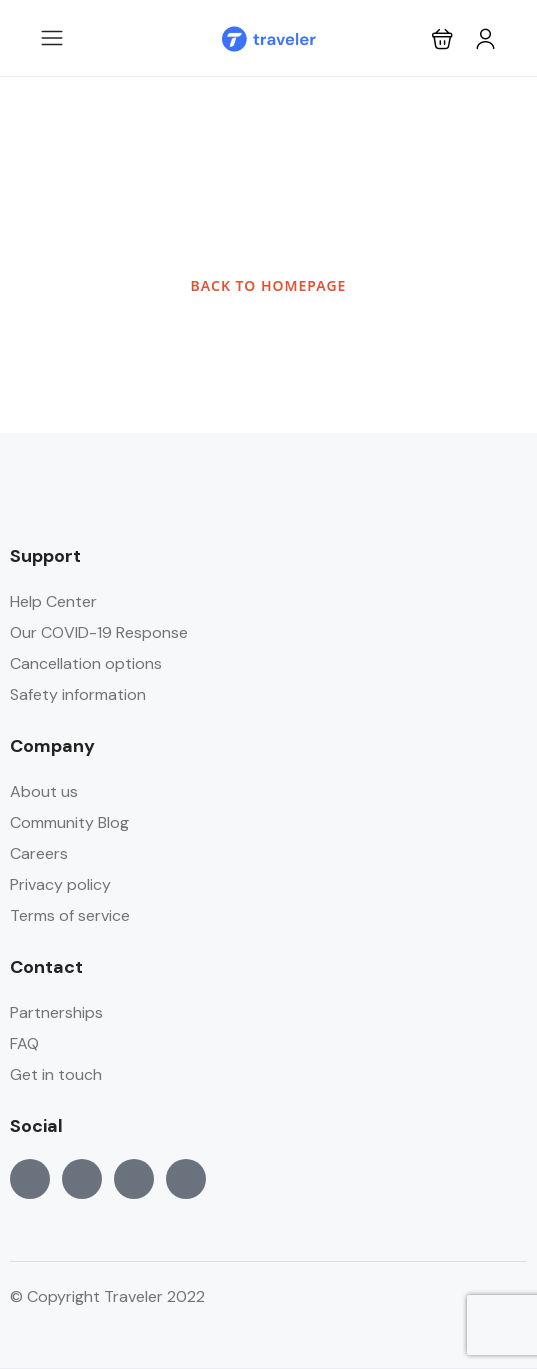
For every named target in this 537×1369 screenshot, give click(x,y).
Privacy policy (60, 884)
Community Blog (69, 822)
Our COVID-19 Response (99, 632)
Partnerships (56, 1012)
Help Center (53, 601)
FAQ (24, 1043)
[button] (442, 38)
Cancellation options (86, 663)
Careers (39, 853)
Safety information (78, 694)
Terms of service (70, 915)
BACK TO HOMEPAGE (269, 285)
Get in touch (56, 1074)
